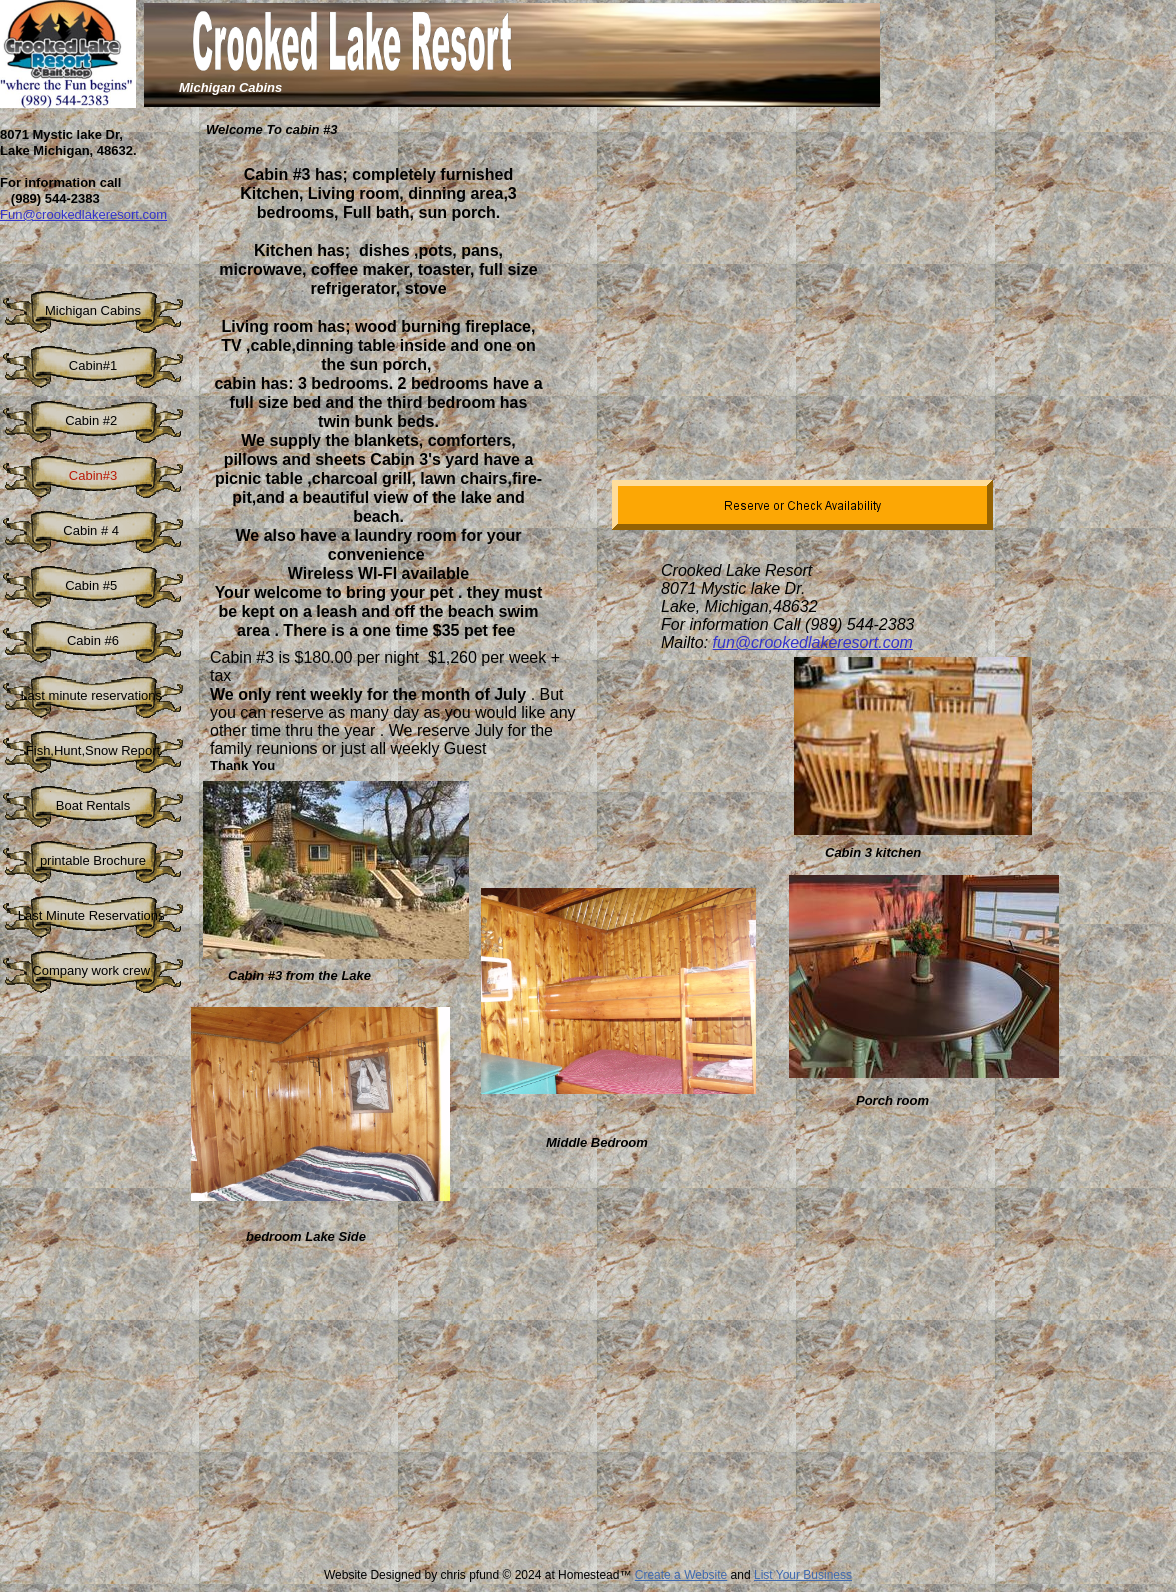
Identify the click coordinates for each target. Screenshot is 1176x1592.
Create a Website (681, 1575)
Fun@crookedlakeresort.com (83, 214)
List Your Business (803, 1575)
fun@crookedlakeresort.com (813, 642)
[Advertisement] (532, 1419)
